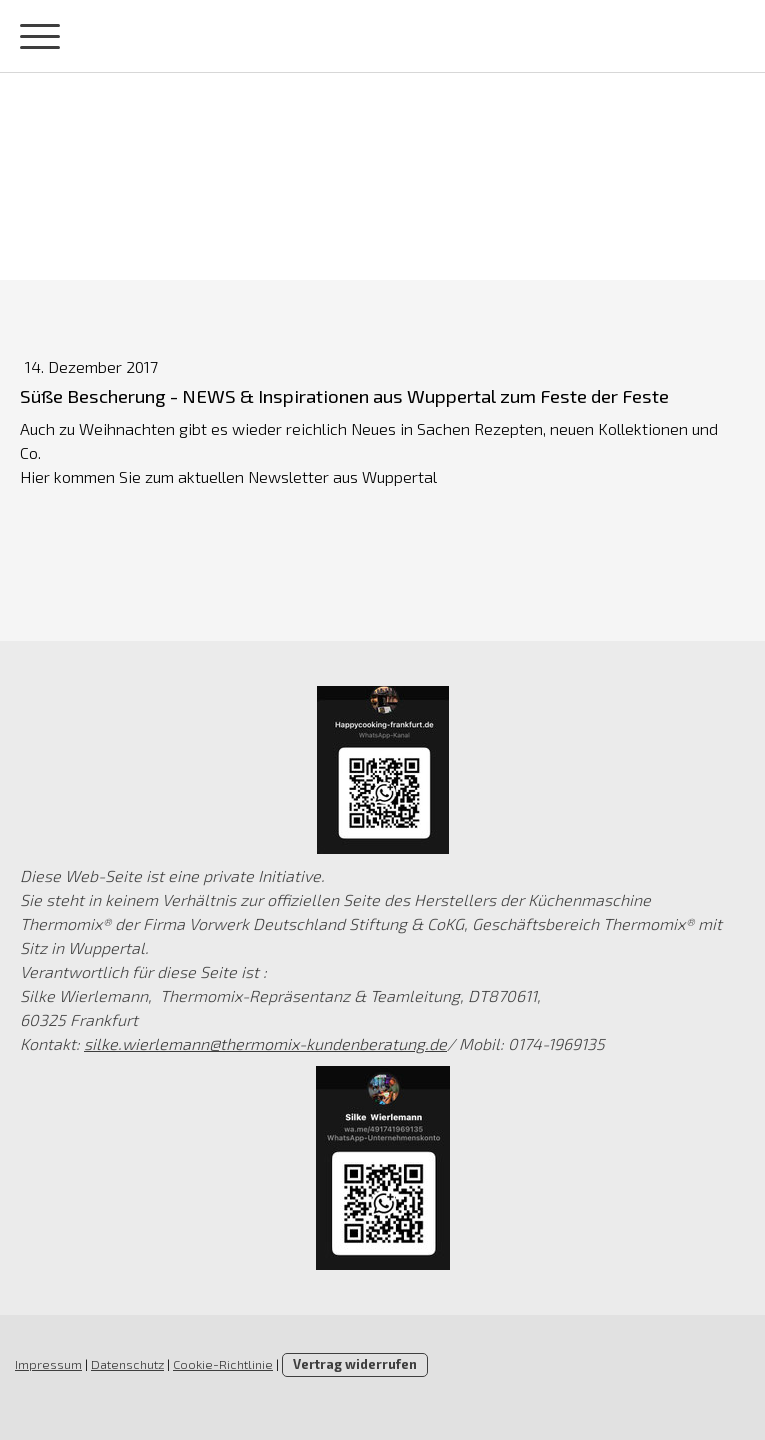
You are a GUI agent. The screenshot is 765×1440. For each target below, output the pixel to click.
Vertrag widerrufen (355, 1364)
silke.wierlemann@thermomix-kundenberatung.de (265, 1043)
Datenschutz (127, 1364)
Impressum (48, 1364)
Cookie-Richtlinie (223, 1364)
